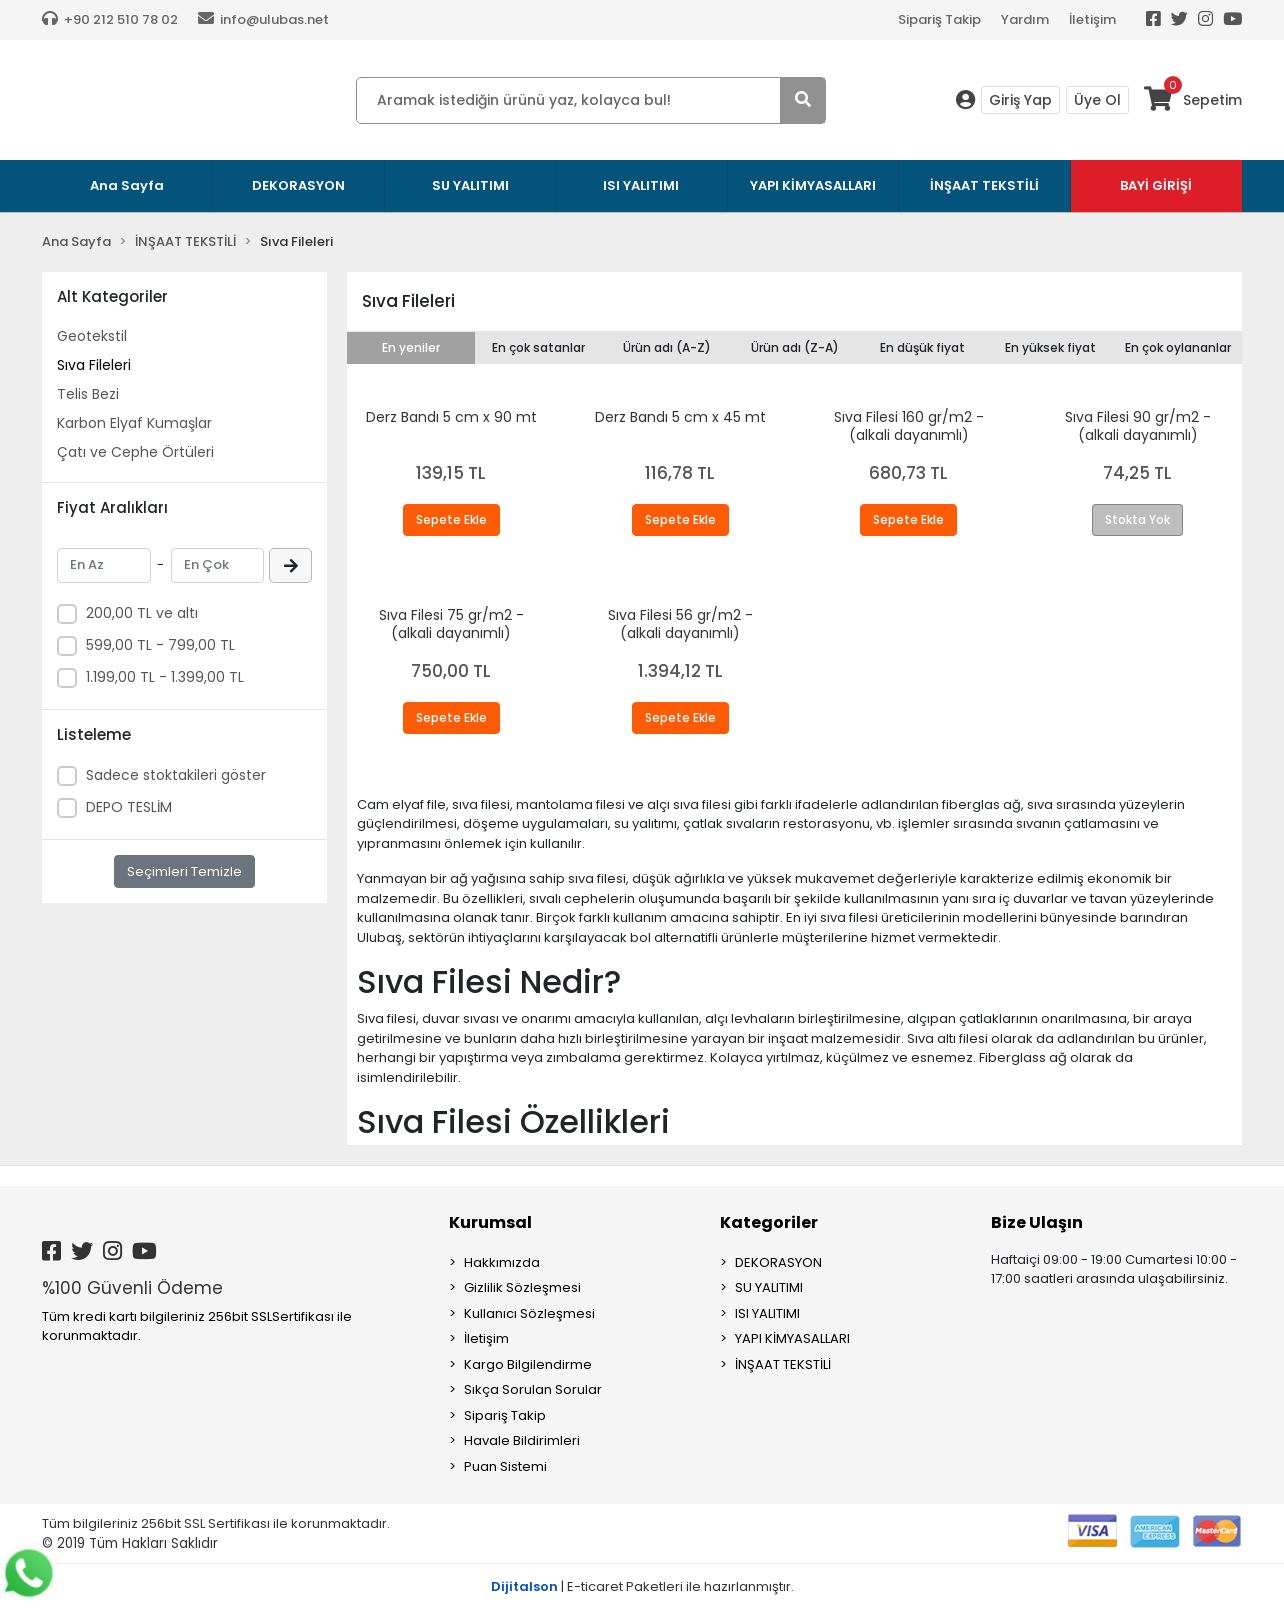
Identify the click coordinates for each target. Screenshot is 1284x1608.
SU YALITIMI (769, 1287)
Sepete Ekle (451, 519)
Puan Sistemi (505, 1466)
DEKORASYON (778, 1262)
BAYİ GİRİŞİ (1156, 185)
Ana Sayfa (127, 185)
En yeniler (411, 347)
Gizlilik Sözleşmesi (522, 1287)
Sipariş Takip (939, 19)
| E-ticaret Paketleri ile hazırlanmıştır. (642, 1586)
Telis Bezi (88, 394)
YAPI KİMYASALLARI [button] (813, 185)
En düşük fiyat (922, 347)
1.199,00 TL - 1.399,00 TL (165, 677)
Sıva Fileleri (94, 365)
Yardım (1025, 19)
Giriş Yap (1020, 100)
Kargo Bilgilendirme (528, 1364)
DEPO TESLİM (129, 807)
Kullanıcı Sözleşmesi (529, 1313)
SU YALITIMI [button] (470, 185)
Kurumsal (490, 1222)
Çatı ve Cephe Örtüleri (135, 452)
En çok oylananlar (1178, 347)
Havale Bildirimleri (522, 1440)
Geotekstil (92, 336)
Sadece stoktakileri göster (176, 775)
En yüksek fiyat (1050, 347)
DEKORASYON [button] (298, 185)
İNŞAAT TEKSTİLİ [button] (984, 185)
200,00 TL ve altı (142, 613)
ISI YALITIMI (767, 1313)
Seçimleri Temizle (184, 871)
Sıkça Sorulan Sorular (533, 1389)
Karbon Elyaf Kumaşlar (134, 423)
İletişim (1092, 19)
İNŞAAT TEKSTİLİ (783, 1364)
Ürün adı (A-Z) (667, 347)
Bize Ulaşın (1037, 1222)
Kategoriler (769, 1222)
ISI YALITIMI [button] (641, 185)
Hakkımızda (502, 1262)
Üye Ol (1097, 100)
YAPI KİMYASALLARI (792, 1338)
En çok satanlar (538, 347)
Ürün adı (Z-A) (795, 347)
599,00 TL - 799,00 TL (160, 645)
